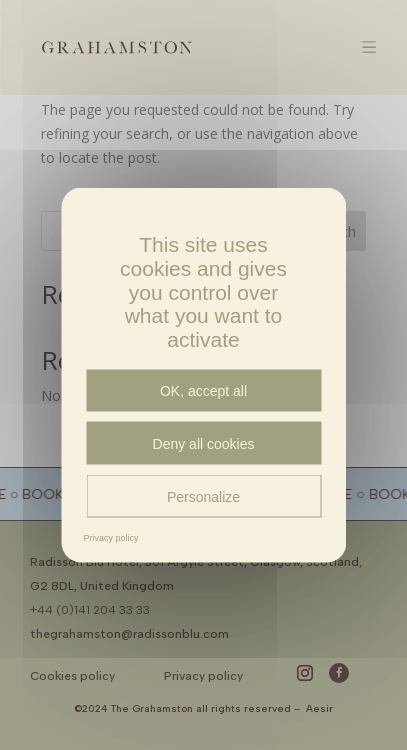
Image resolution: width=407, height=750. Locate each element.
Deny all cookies (204, 443)
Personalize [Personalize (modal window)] (203, 496)
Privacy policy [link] (111, 538)
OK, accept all (203, 391)
